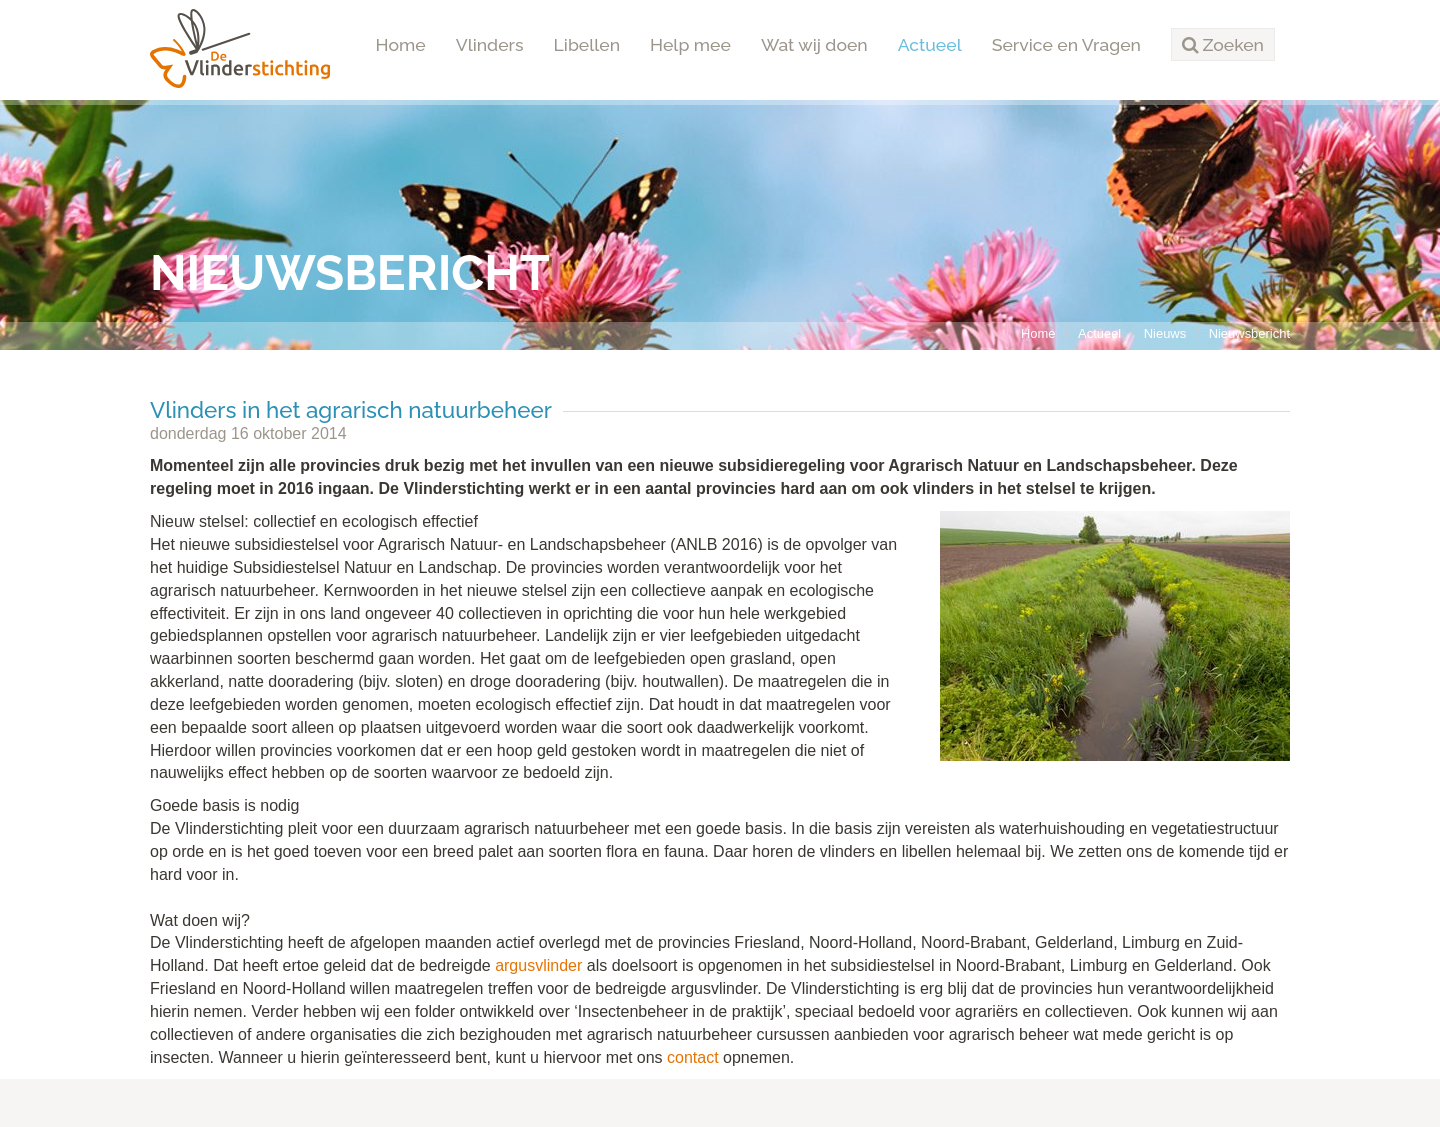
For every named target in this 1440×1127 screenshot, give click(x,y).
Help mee (690, 44)
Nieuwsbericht (1249, 333)
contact (693, 1057)
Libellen (587, 44)
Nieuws (1165, 333)
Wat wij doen (814, 44)
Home (401, 44)
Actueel (930, 44)
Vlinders (490, 44)
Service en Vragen (1066, 44)
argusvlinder (538, 965)
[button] (1223, 45)
